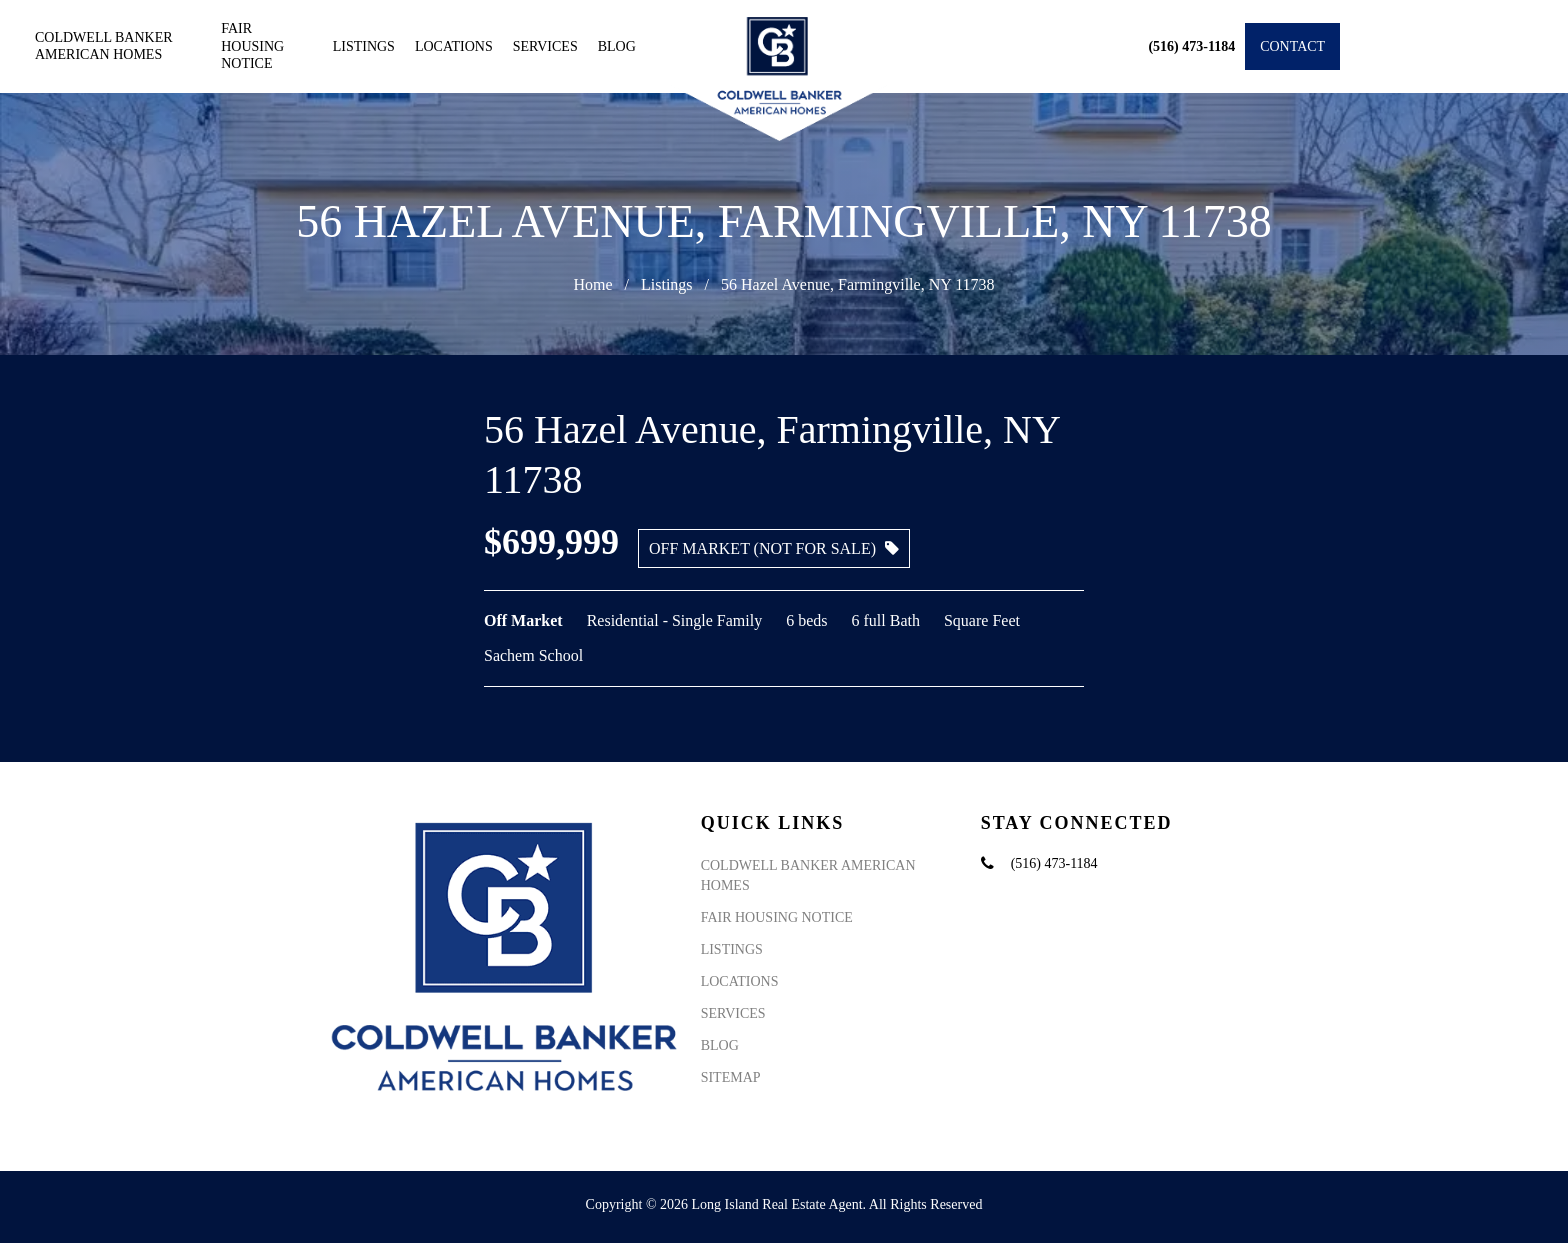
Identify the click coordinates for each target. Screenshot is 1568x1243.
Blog (617, 46)
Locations (454, 46)
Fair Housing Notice (252, 46)
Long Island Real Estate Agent (777, 1204)
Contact (1292, 46)
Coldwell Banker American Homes (104, 46)
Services (545, 46)
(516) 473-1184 (1054, 863)
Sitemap (731, 1077)
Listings (364, 46)
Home (592, 284)
